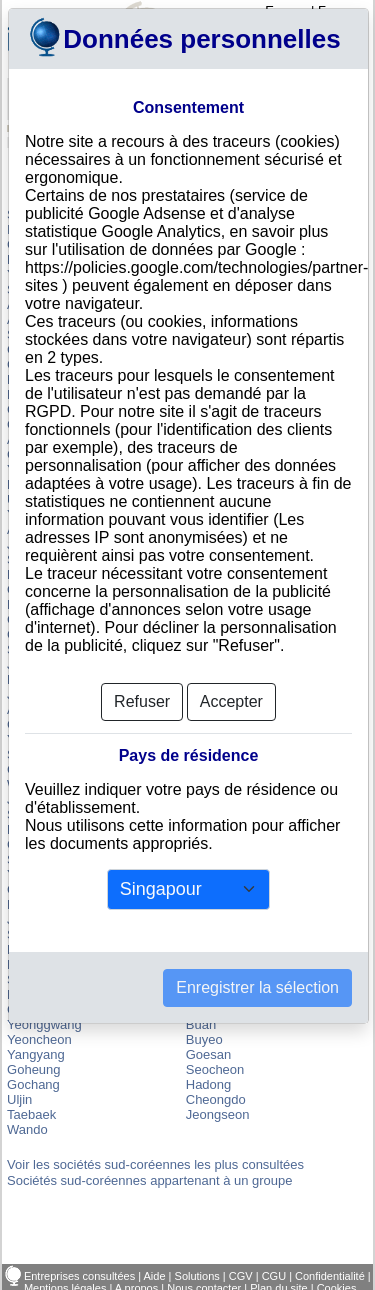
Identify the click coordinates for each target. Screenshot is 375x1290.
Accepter (231, 701)
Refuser (142, 701)
